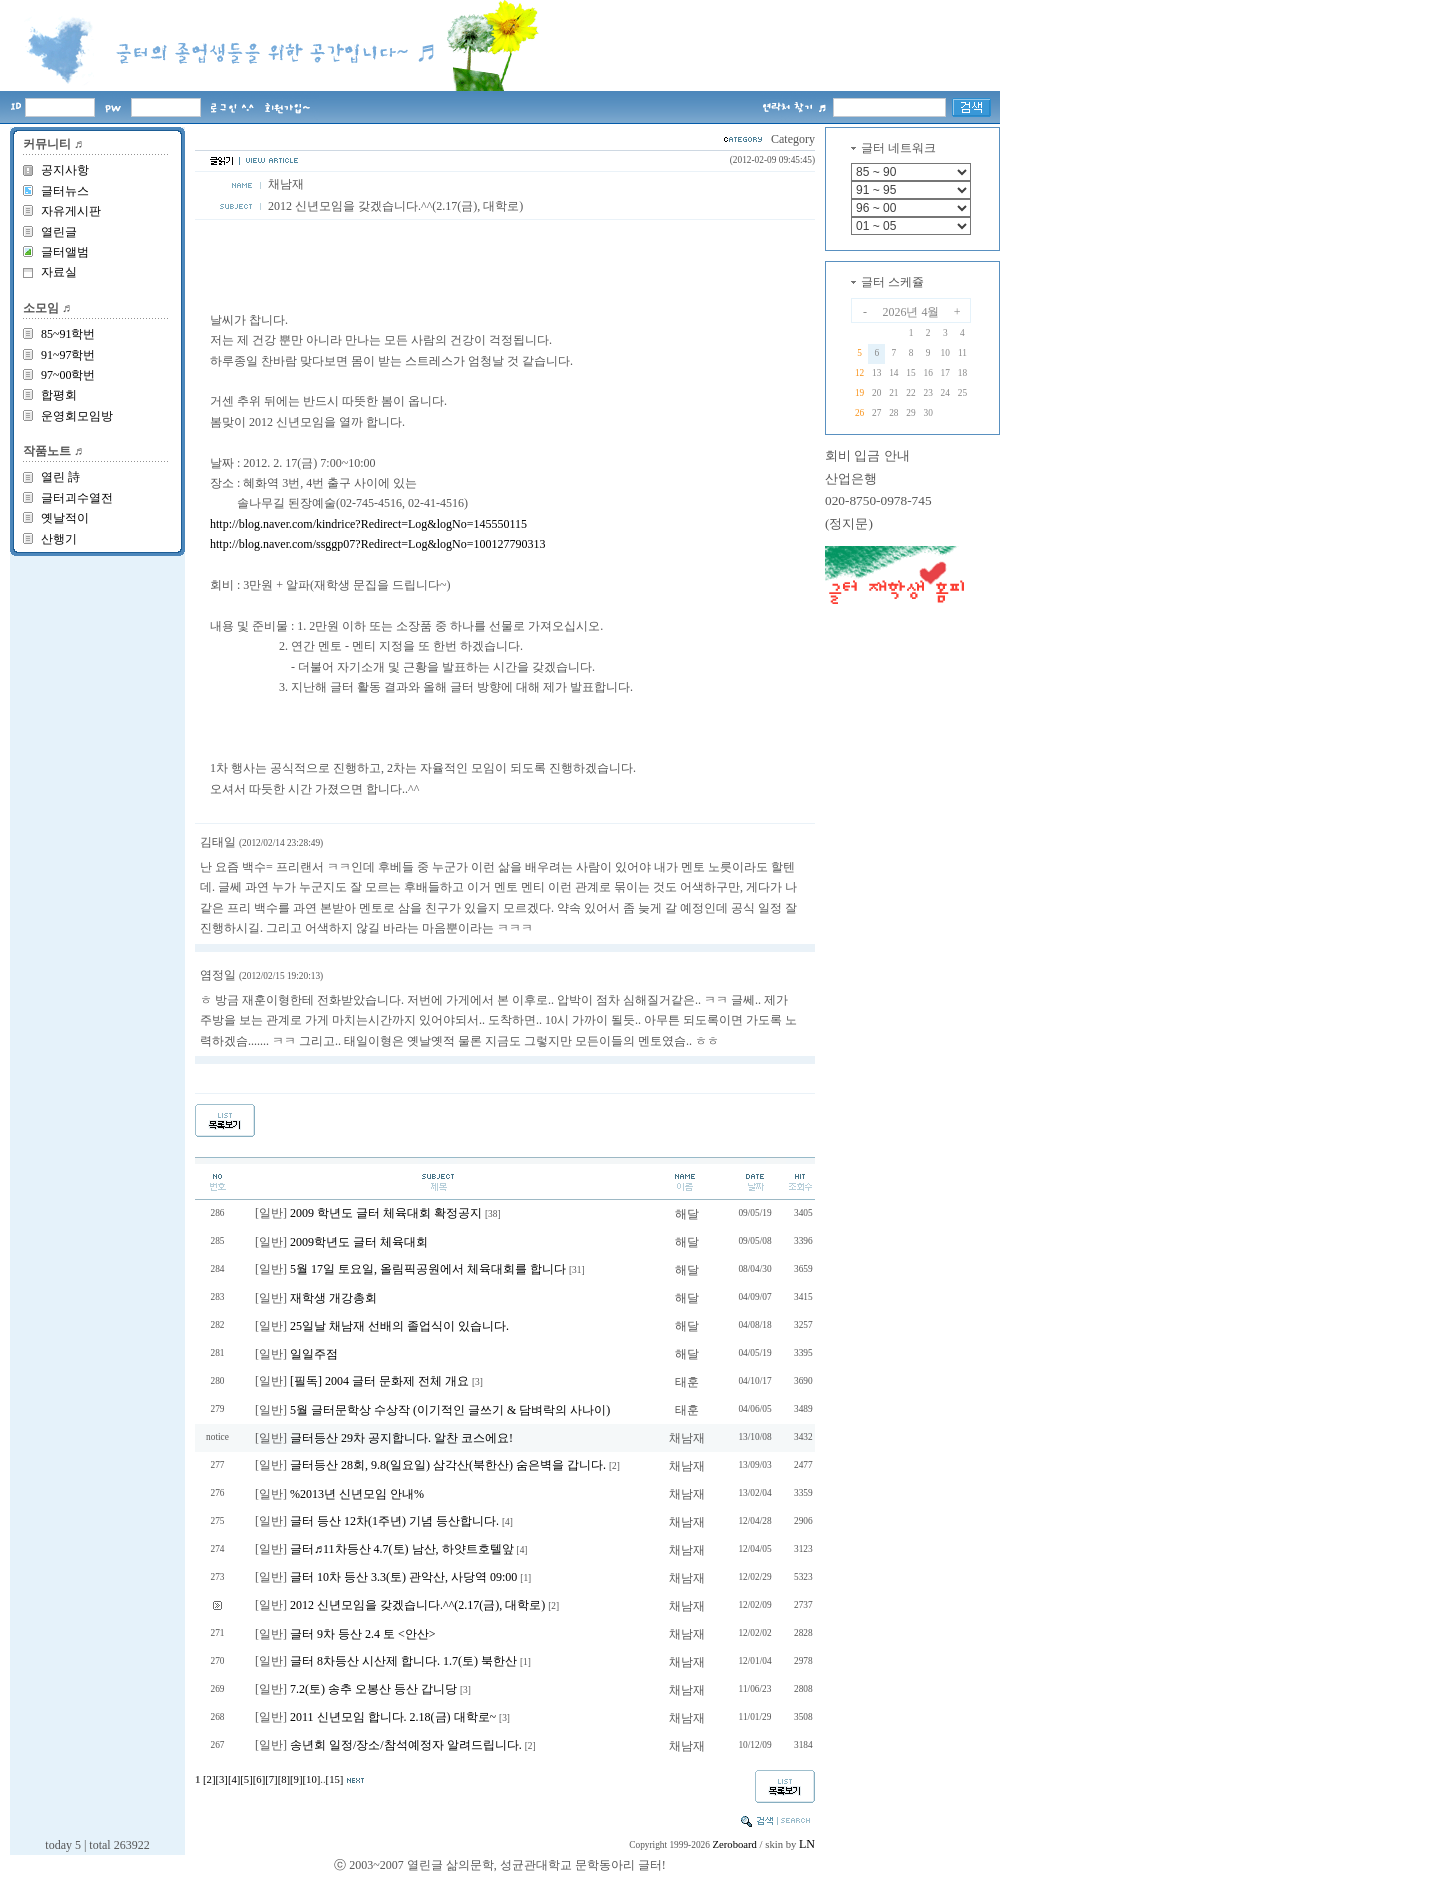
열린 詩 (60, 477)
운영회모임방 (77, 416)
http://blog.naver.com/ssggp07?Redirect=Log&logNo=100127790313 (378, 544)
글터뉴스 (65, 191)
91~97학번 (68, 355)
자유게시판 (71, 211)
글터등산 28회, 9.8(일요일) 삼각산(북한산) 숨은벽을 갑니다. (448, 1465)
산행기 (59, 539)
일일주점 (314, 1354)
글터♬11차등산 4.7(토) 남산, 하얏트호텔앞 (402, 1549)
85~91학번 (68, 334)
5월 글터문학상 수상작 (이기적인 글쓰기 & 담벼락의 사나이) (450, 1410)
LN (807, 1844)
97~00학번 (68, 375)
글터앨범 (65, 252)
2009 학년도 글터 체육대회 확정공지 (386, 1213)
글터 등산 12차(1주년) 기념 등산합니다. (394, 1521)
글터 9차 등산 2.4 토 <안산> (363, 1634)
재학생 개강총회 (333, 1298)
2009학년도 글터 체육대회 (359, 1242)
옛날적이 (65, 518)
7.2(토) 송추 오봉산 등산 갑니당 (373, 1689)
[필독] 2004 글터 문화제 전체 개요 (379, 1381)
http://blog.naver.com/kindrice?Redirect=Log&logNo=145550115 (368, 524)
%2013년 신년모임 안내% (357, 1494)
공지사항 (65, 170)
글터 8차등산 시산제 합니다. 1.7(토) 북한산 (403, 1661)
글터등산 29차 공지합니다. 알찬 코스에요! (401, 1438)
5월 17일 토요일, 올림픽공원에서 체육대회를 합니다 (428, 1269)
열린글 (59, 232)
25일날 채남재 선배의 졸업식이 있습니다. (399, 1326)
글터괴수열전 (77, 498)
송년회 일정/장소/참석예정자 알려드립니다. (406, 1745)
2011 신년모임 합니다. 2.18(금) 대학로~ (393, 1717)
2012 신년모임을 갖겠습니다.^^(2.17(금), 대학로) (417, 1605)
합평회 (59, 395)
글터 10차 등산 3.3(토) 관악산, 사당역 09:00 (403, 1577)
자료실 (59, 272)
